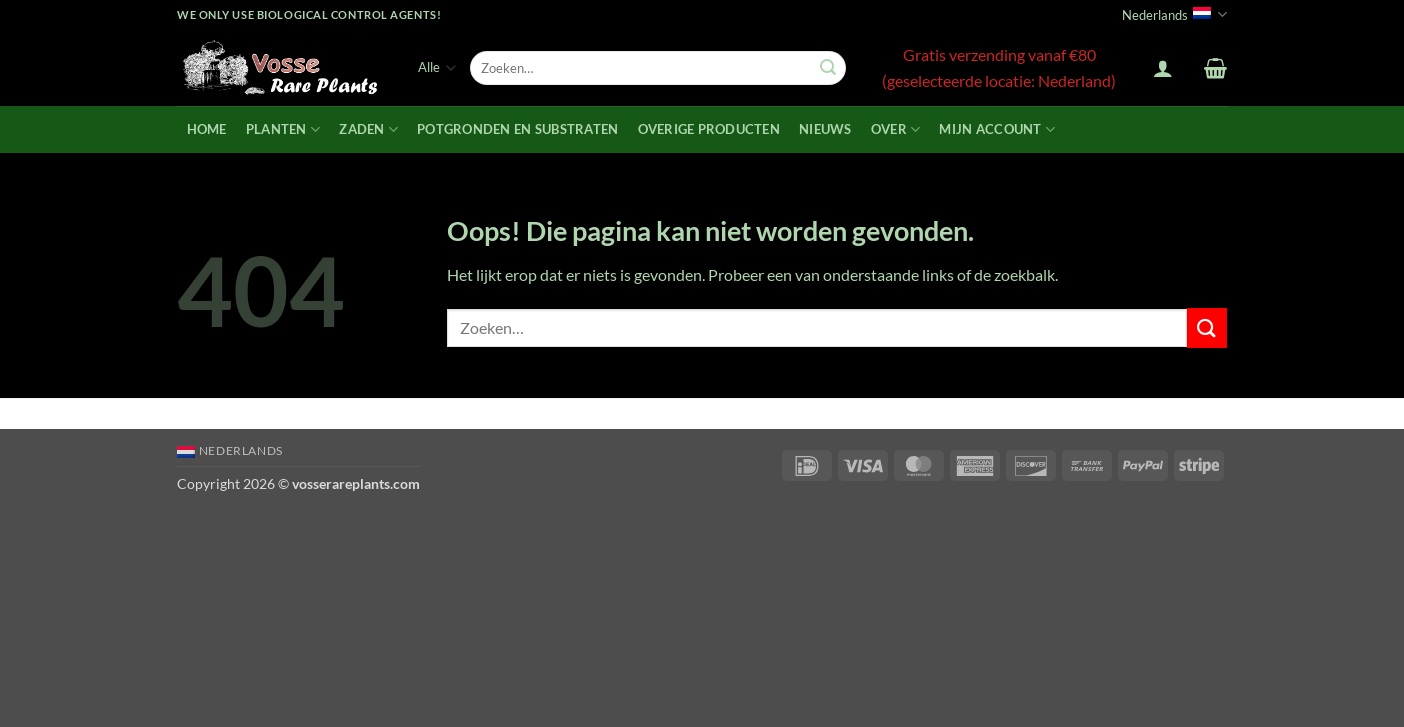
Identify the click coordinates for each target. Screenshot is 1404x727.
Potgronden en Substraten (517, 129)
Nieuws (825, 129)
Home (207, 129)
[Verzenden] (828, 68)
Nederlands (1174, 14)
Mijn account (997, 129)
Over (895, 129)
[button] (1163, 68)
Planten (283, 129)
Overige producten (709, 129)
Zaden (368, 129)
